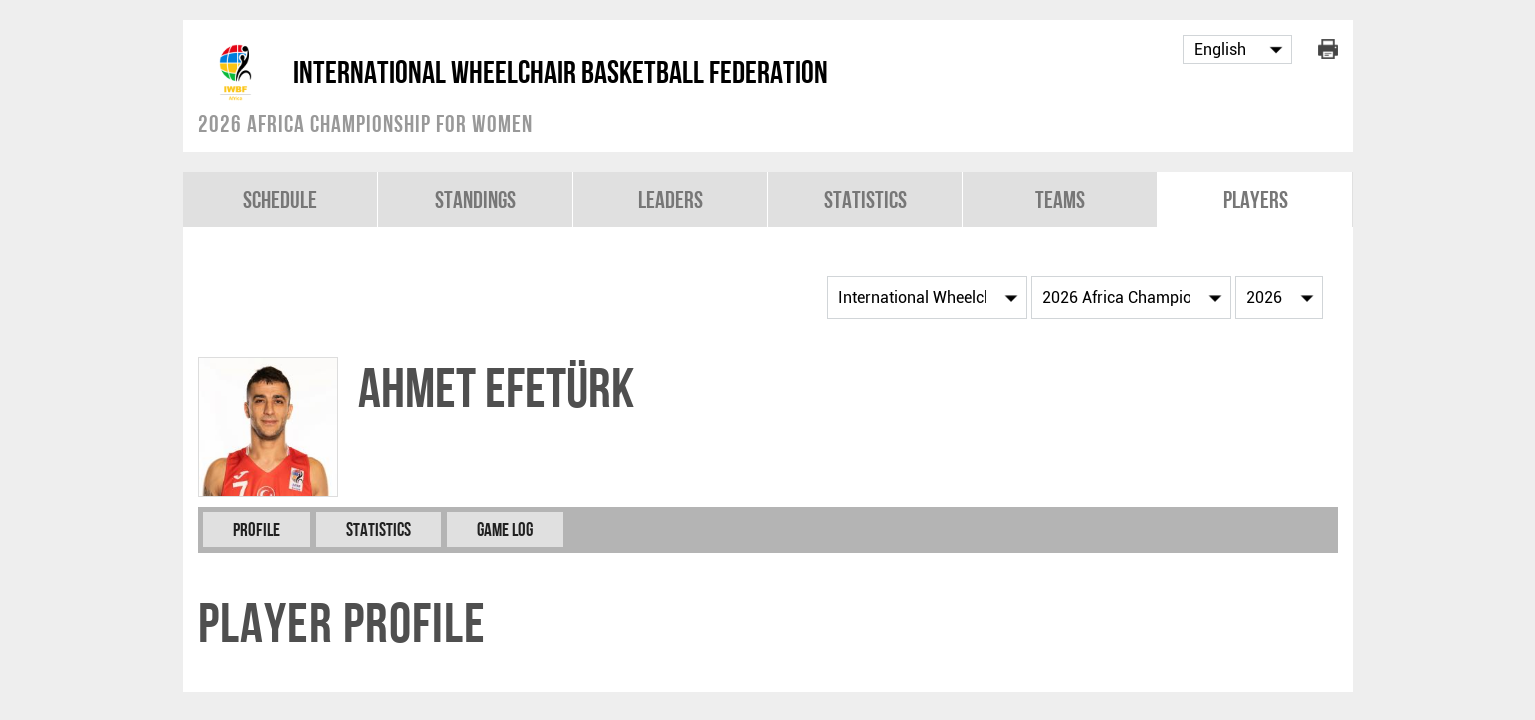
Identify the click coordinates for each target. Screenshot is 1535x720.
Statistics (865, 199)
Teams (1060, 199)
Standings (475, 199)
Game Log (505, 529)
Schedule (280, 199)
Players (1255, 199)
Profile (256, 529)
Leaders (670, 199)
